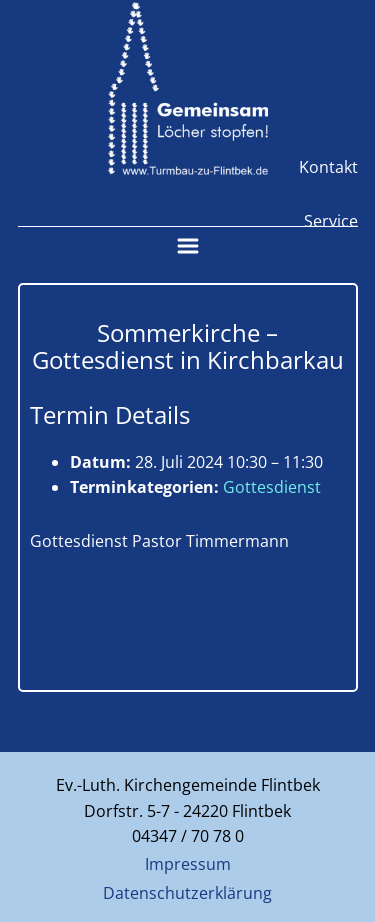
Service (331, 221)
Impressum (188, 864)
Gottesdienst (272, 487)
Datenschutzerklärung (187, 893)
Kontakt (328, 167)
